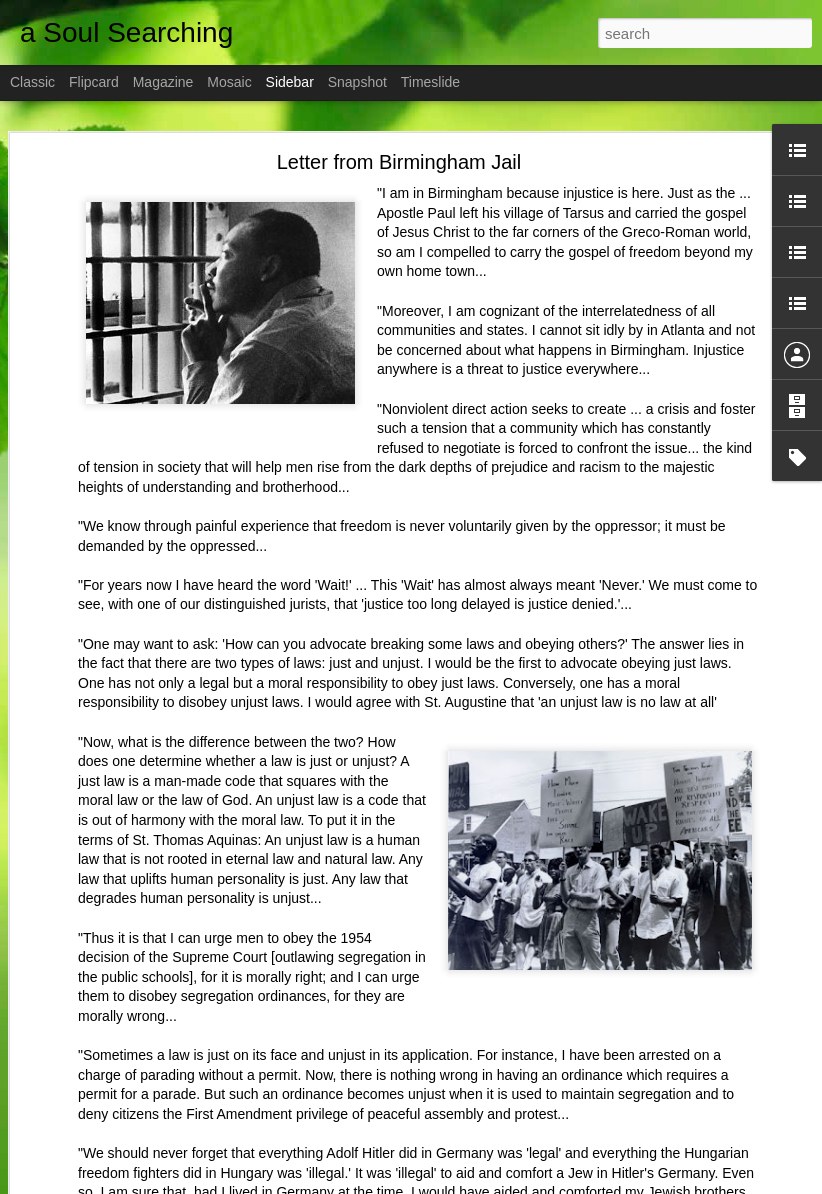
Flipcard (94, 82)
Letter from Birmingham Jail (399, 155)
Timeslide (430, 82)
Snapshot (357, 82)
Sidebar (290, 82)
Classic (32, 82)
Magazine (163, 82)
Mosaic (229, 82)
